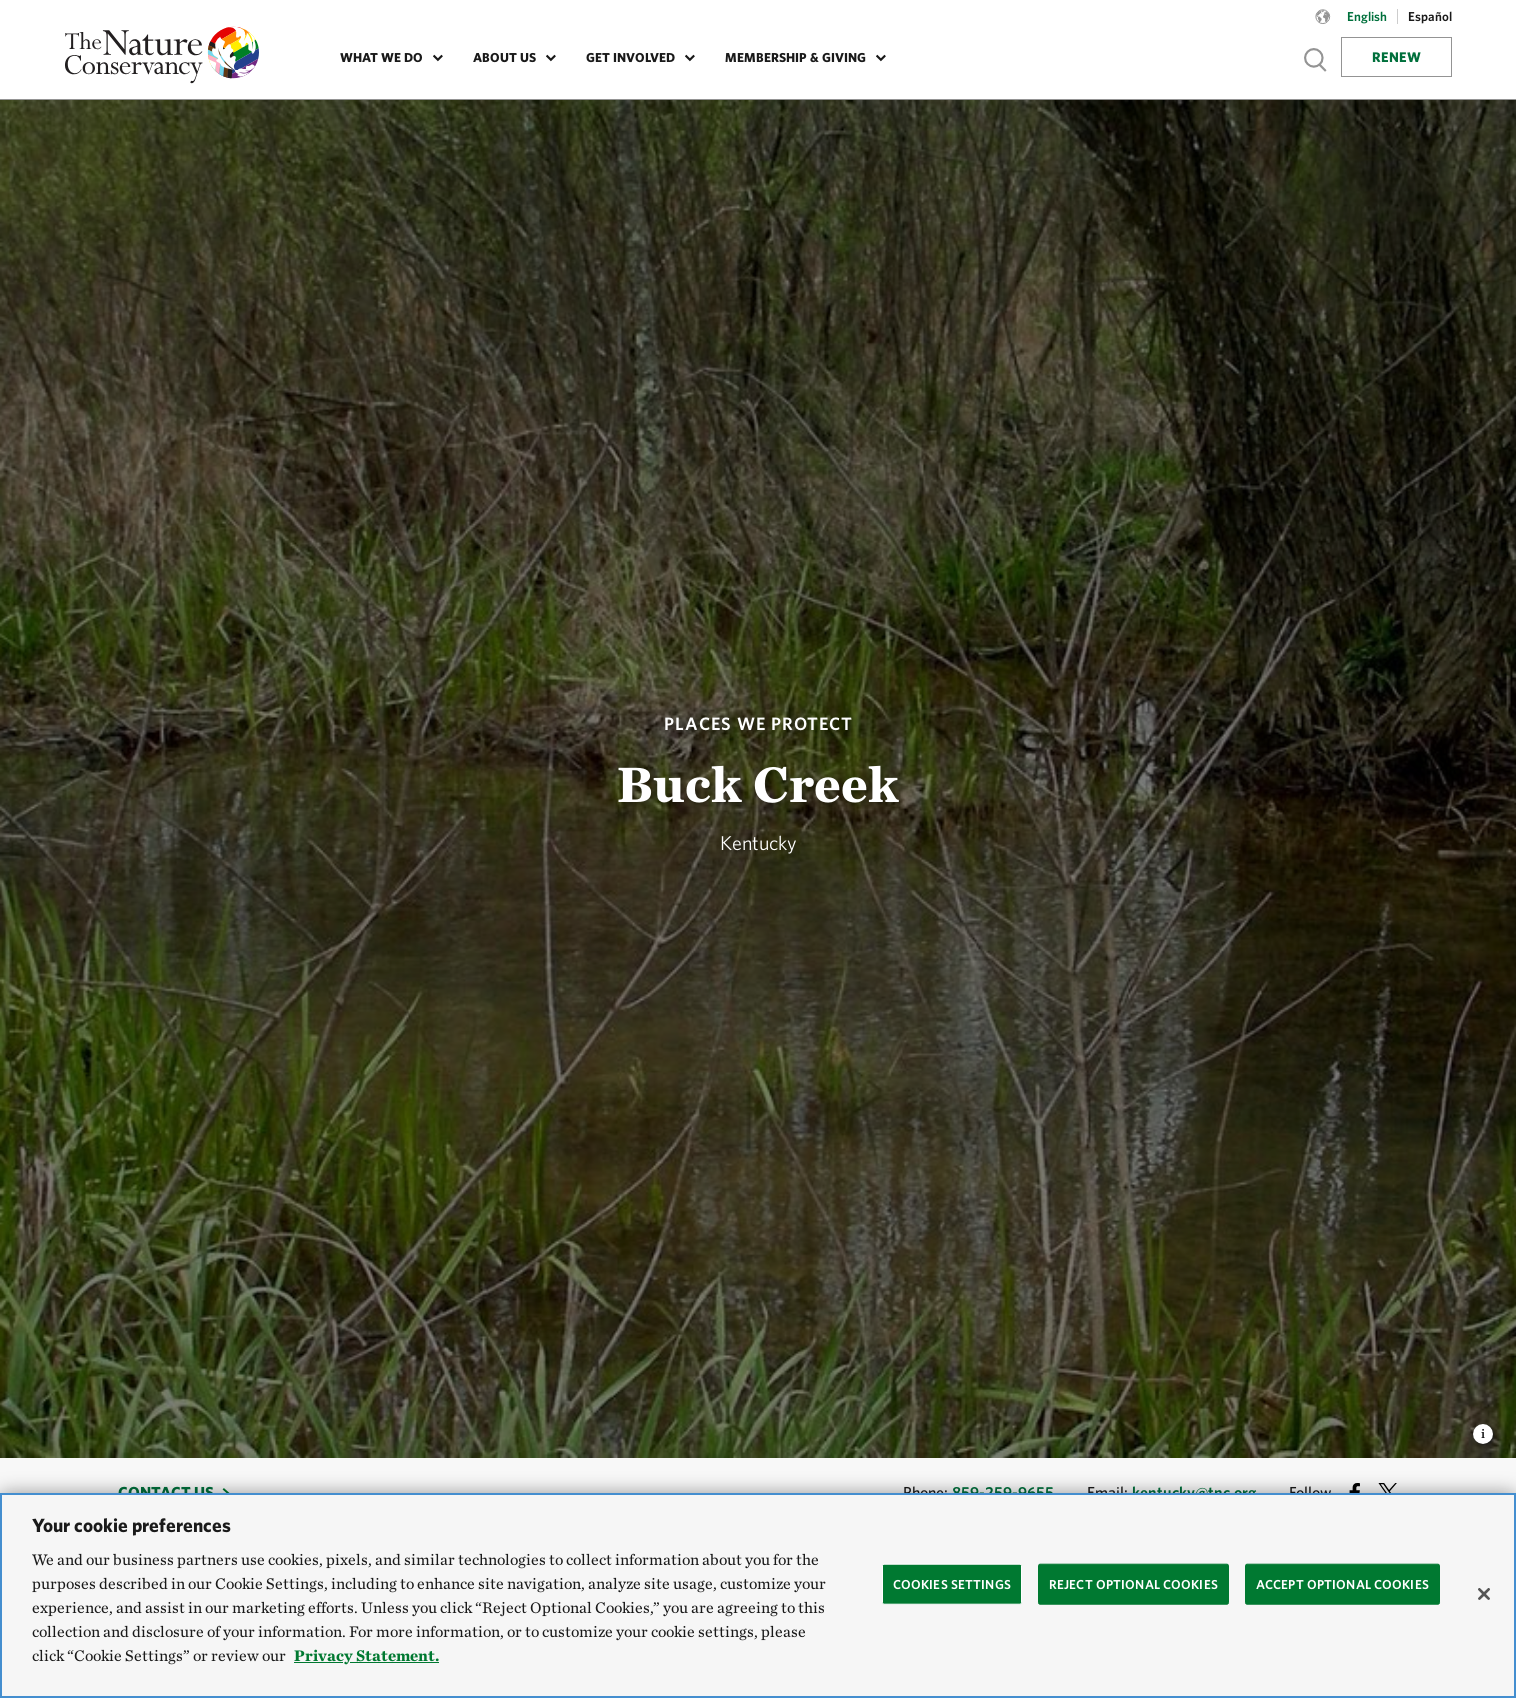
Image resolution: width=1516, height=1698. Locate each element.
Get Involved (630, 57)
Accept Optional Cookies (1342, 1583)
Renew (1396, 57)
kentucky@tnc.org (1194, 1492)
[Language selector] (1323, 27)
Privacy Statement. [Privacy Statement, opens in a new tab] (366, 1655)
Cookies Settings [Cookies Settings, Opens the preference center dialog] (952, 1583)
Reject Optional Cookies (1133, 1583)
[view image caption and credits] (1483, 1428)
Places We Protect (758, 723)
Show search (1316, 59)
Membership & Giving (795, 57)
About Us (504, 57)
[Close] (1484, 1594)
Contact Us (166, 1492)
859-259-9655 (1003, 1492)
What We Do (381, 57)
